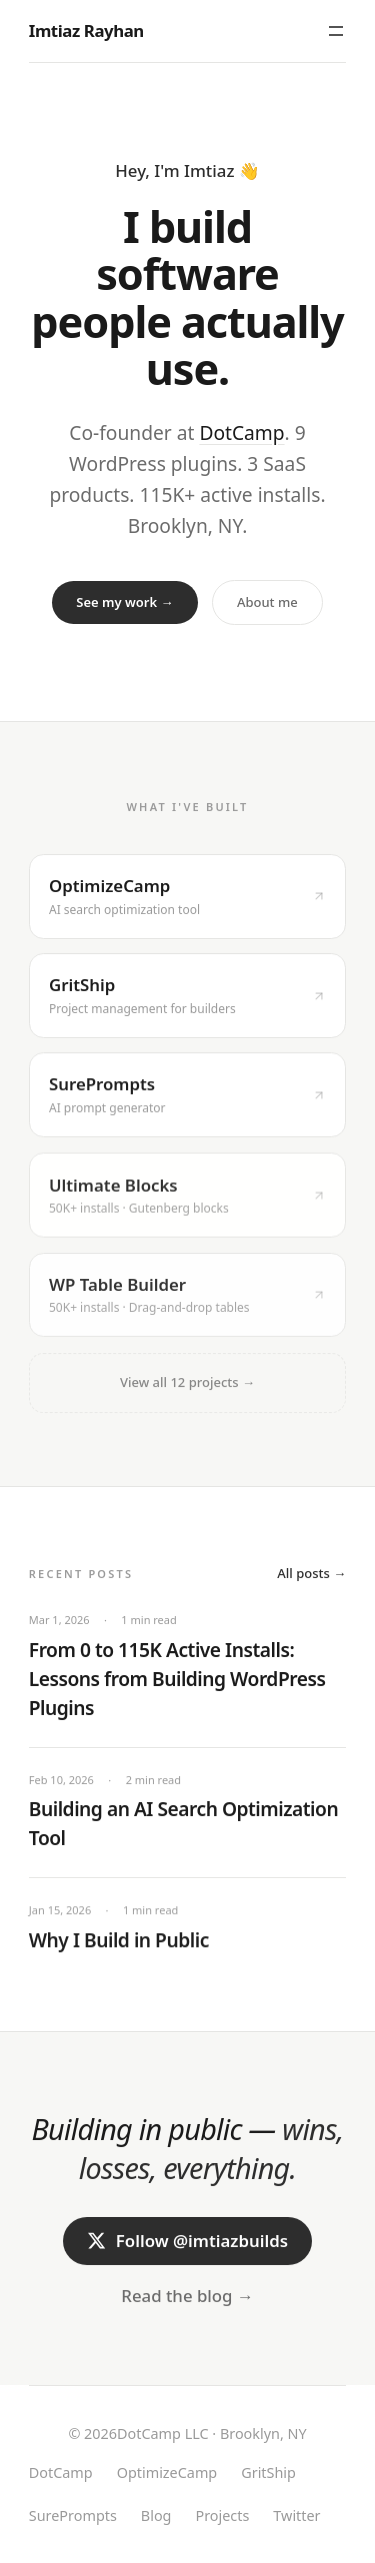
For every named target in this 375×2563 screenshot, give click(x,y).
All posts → (311, 1575)
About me (267, 602)
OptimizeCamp (167, 2472)
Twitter (296, 2515)
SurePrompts (73, 2515)
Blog (156, 2515)
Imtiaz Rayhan (86, 30)
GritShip (268, 2472)
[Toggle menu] (336, 31)
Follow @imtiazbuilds (187, 2242)
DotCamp (241, 432)
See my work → (124, 602)
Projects (222, 2515)
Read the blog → (187, 2297)
